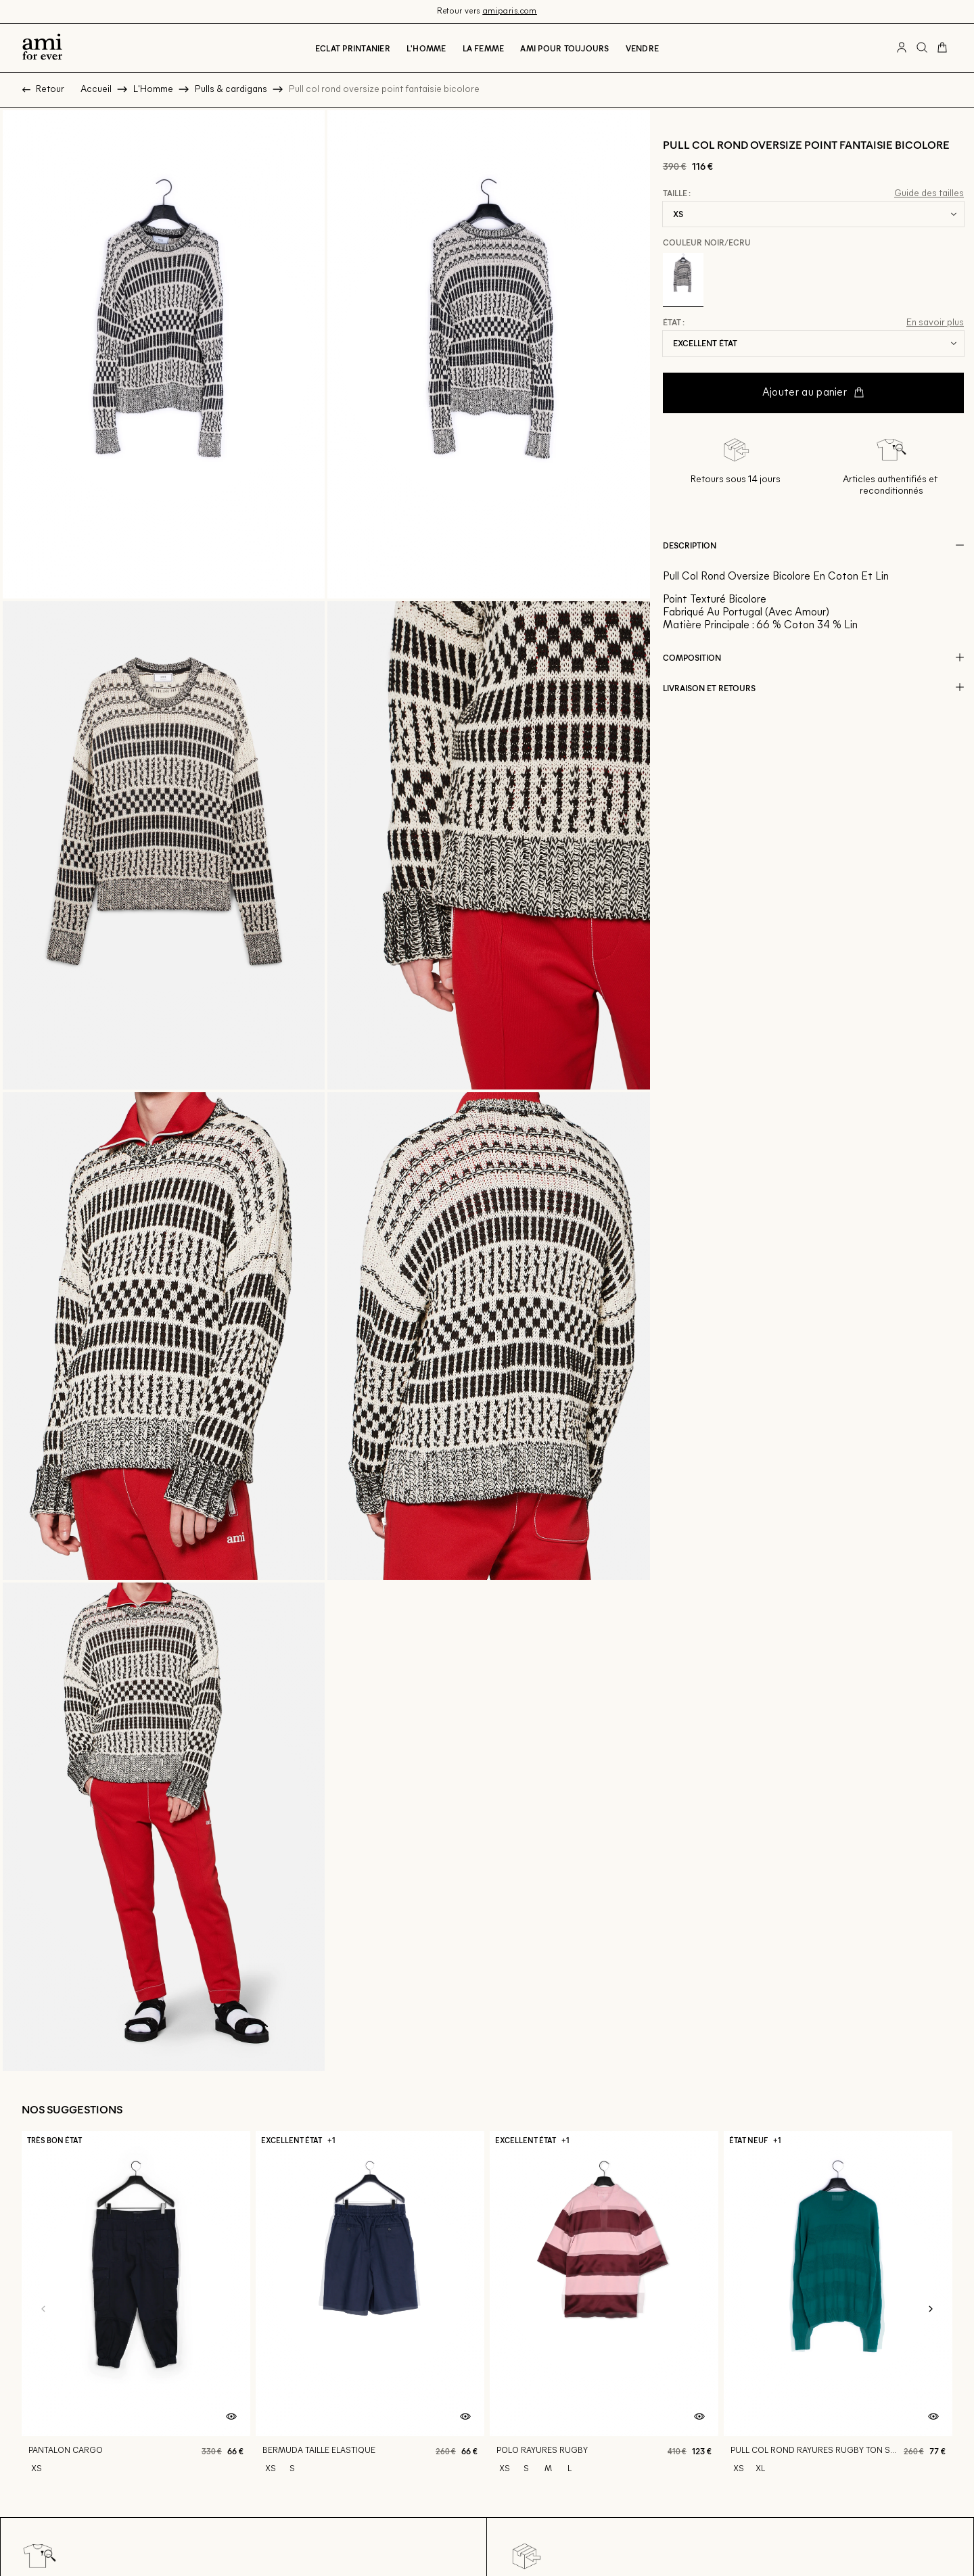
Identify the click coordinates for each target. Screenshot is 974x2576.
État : (674, 322)
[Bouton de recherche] (922, 48)
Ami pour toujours (564, 48)
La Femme (484, 48)
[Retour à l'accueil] (42, 48)
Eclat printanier (352, 48)
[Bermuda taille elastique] (370, 2309)
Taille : (677, 193)
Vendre (642, 48)
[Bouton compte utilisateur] (901, 48)
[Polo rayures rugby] (604, 2309)
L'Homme (426, 48)
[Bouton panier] (942, 48)
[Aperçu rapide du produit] (231, 2417)
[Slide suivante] (930, 2309)
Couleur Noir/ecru (707, 242)
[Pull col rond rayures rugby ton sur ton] (838, 2309)
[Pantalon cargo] (136, 2309)
